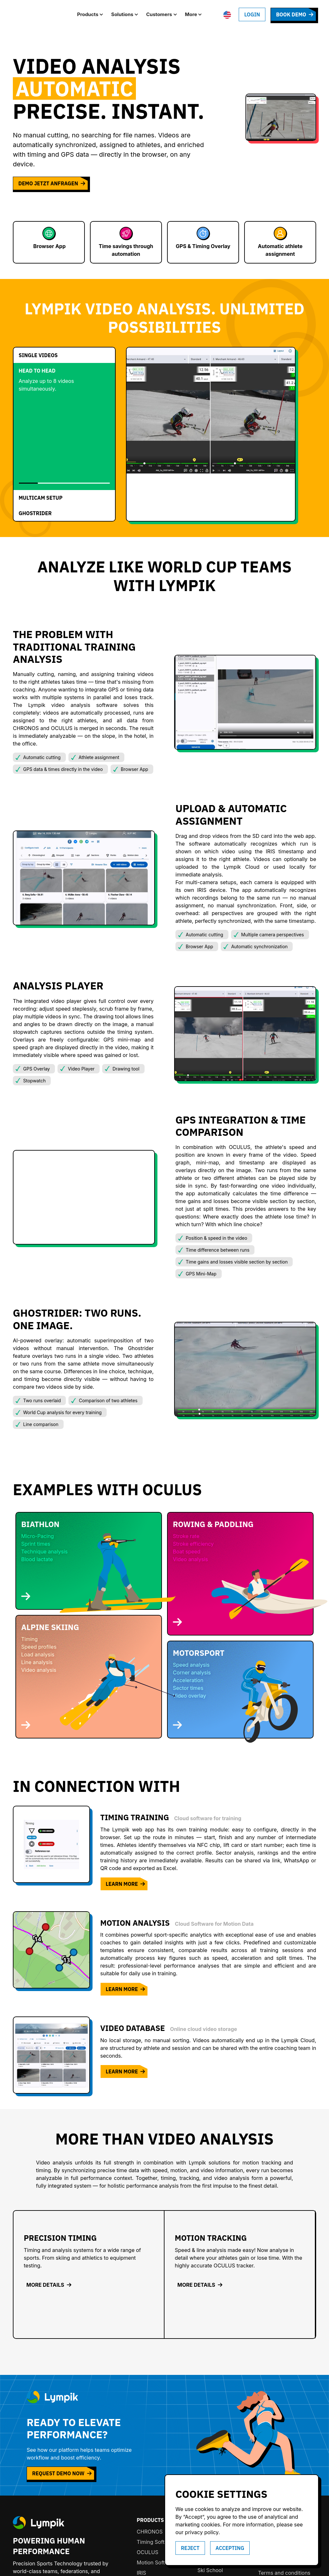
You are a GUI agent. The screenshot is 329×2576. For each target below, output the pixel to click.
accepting (230, 2548)
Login (252, 14)
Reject (190, 2548)
